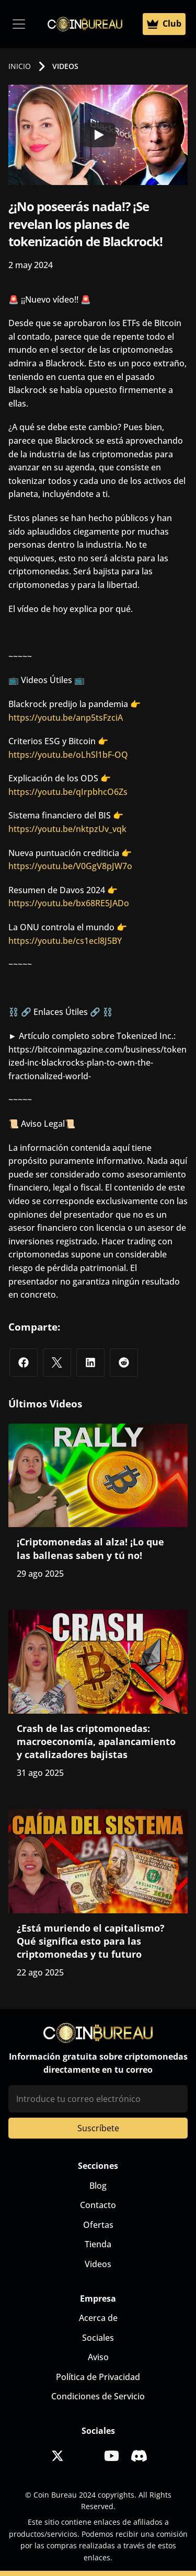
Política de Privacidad (98, 2377)
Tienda (98, 2244)
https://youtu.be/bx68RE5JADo (68, 903)
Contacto (98, 2205)
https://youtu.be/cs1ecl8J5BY (65, 940)
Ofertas (98, 2225)
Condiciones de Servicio (98, 2396)
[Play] (98, 134)
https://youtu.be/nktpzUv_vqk (67, 829)
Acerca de (98, 2318)
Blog (98, 2185)
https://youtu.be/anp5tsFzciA (65, 717)
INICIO (19, 66)
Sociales (98, 2337)
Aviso (98, 2357)
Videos (98, 2264)
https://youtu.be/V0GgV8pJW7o (70, 866)
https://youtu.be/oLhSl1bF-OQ (68, 754)
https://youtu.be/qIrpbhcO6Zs (68, 792)
